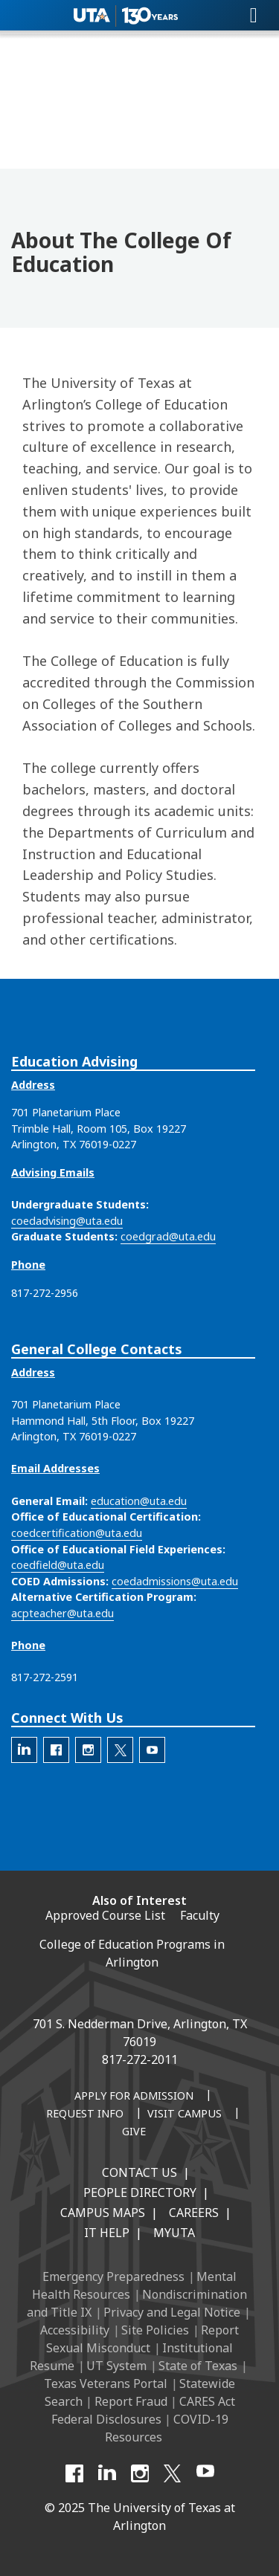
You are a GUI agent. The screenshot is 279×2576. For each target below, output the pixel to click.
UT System (116, 2365)
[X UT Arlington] (173, 2473)
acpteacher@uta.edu (62, 1613)
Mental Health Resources (134, 2285)
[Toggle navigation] (253, 15)
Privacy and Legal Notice (171, 2312)
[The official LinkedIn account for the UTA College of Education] (24, 1750)
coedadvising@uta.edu (67, 1221)
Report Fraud (130, 2401)
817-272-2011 (140, 2059)
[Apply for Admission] (133, 2096)
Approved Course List (105, 1915)
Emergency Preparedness (113, 2276)
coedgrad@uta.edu (168, 1236)
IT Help (106, 2232)
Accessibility (74, 2330)
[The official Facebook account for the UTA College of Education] (56, 1750)
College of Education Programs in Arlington (132, 1953)
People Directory (139, 2192)
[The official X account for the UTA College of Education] (120, 1750)
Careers (194, 2212)
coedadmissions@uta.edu (175, 1581)
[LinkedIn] (107, 2473)
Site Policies (155, 2330)
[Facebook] (74, 2473)
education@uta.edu (139, 1501)
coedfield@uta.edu (57, 1565)
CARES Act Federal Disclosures (143, 2410)
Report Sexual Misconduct (142, 2339)
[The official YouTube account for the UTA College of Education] (152, 1750)
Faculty (199, 1915)
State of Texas (197, 2365)
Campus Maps (102, 2212)
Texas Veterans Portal (105, 2383)
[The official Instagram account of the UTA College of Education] (88, 1750)
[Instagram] (140, 2473)
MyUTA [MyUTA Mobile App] (174, 2232)
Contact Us (139, 2172)
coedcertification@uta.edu (76, 1533)
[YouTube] (205, 2473)
